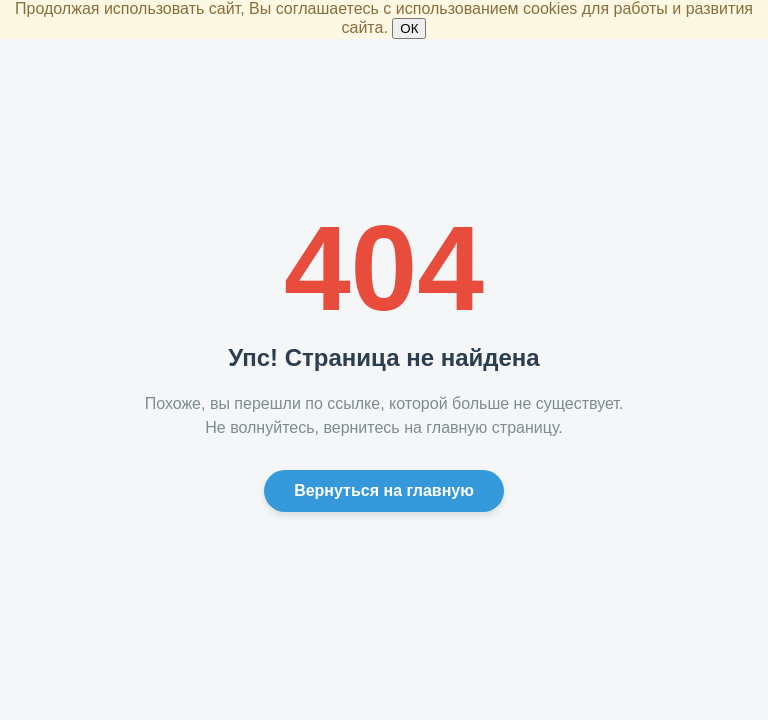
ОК (409, 28)
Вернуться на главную (384, 490)
